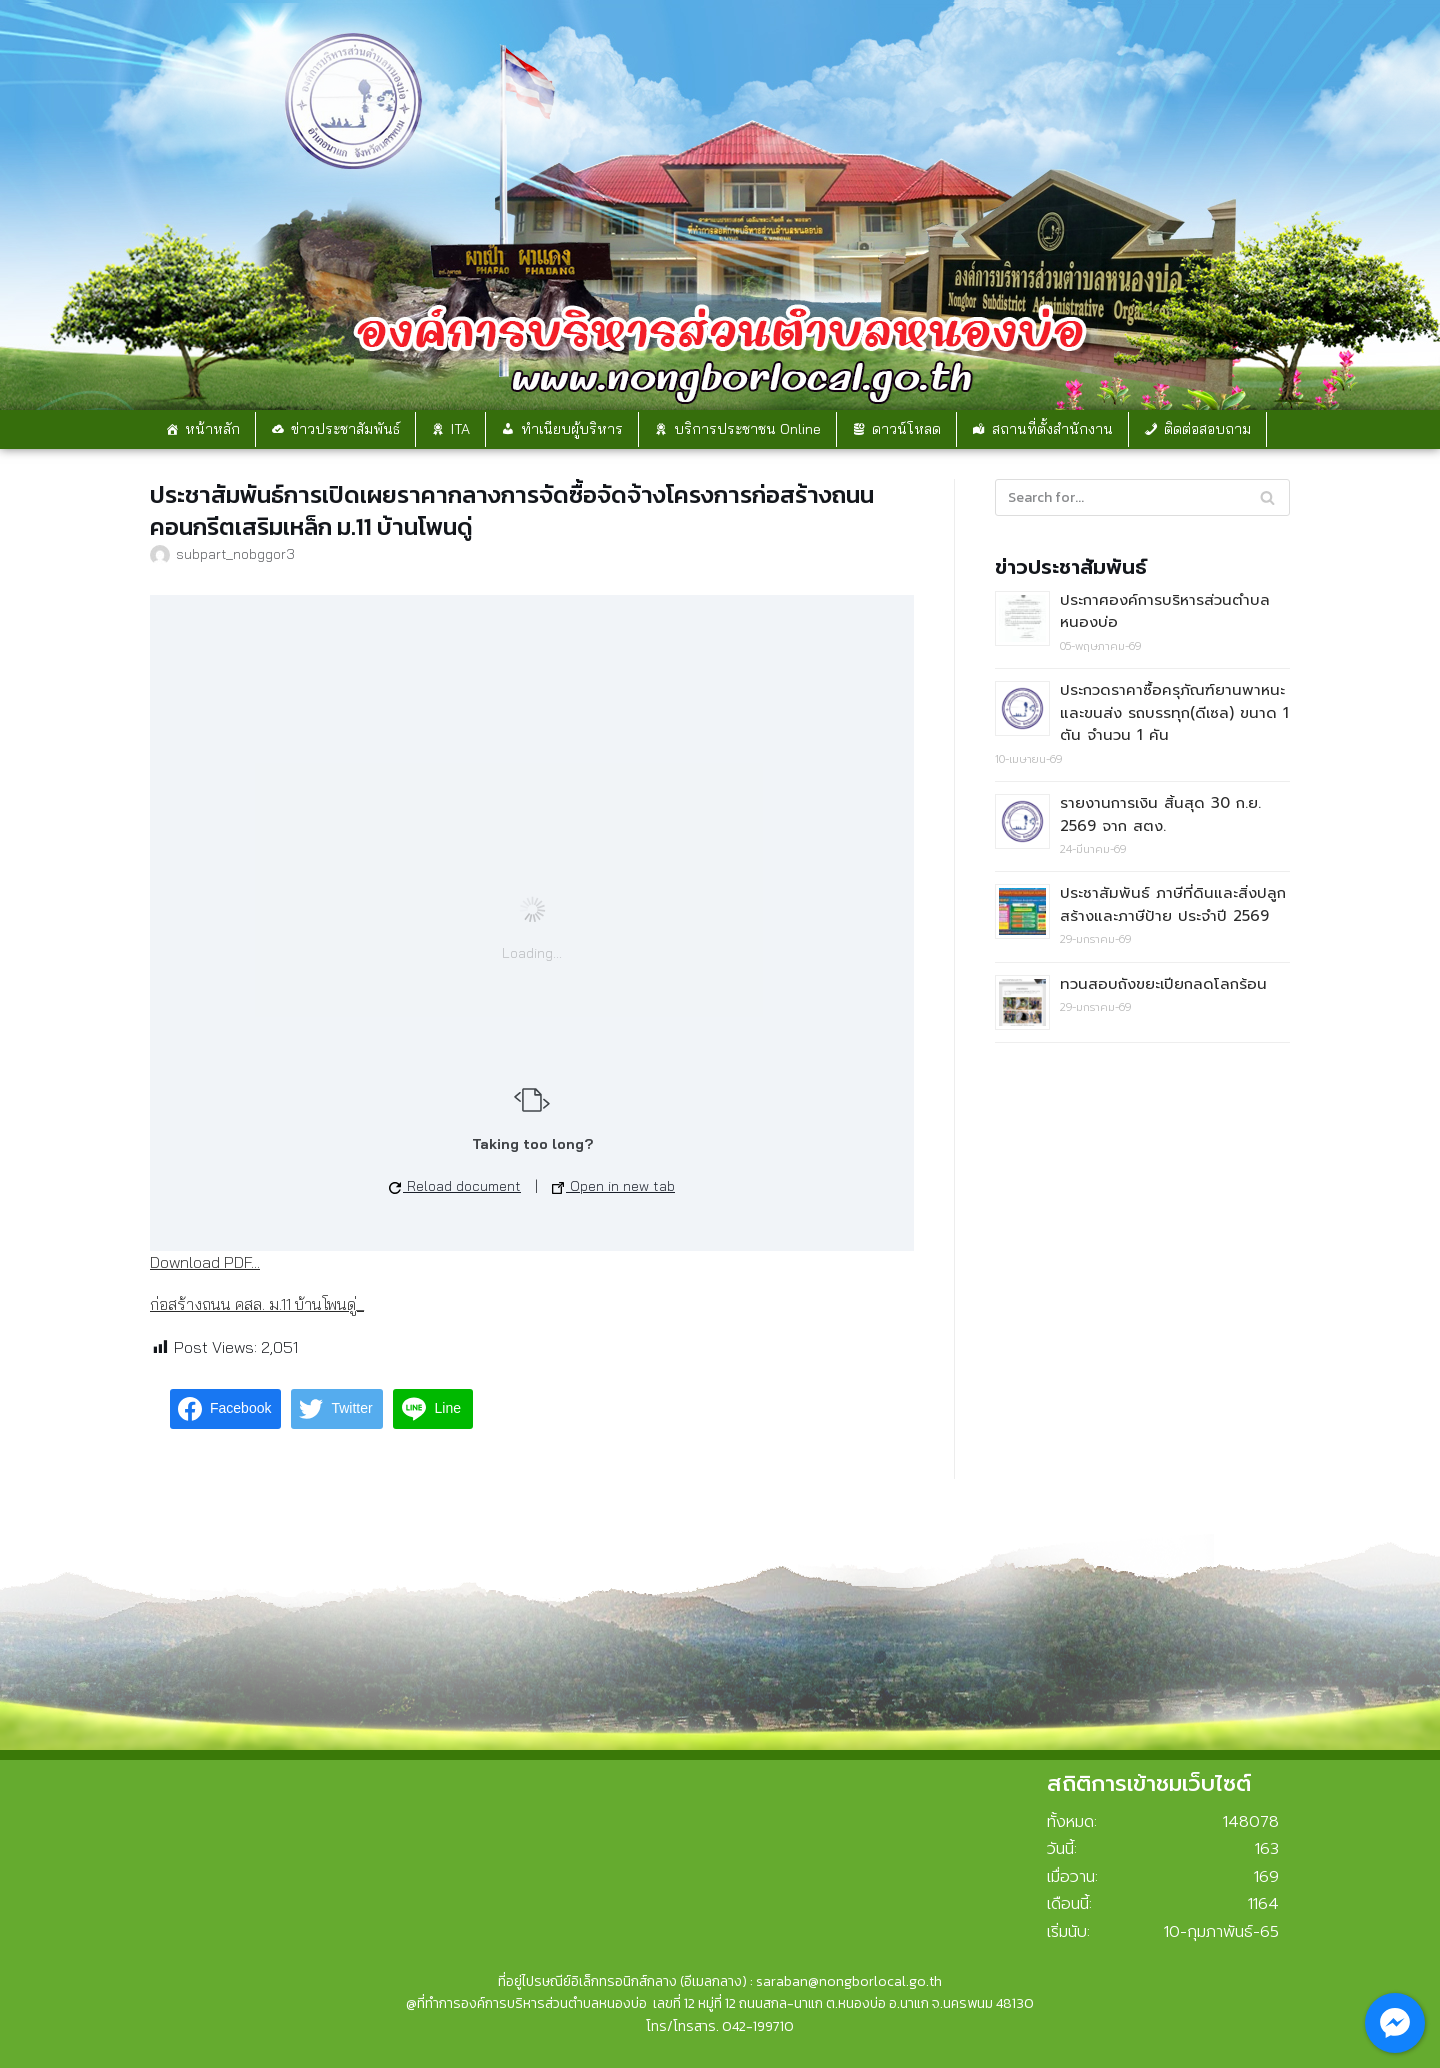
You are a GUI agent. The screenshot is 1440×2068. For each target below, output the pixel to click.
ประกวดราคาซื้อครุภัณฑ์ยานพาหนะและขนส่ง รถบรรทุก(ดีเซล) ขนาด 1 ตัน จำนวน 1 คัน (1174, 712)
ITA (460, 429)
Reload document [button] (455, 1186)
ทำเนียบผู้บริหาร (572, 429)
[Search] (1142, 497)
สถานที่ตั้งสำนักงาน (1052, 429)
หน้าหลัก (212, 429)
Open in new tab (613, 1186)
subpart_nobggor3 (235, 553)
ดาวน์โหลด (906, 429)
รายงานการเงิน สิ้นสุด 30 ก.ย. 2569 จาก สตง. (1160, 814)
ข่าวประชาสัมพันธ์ (345, 429)
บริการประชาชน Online (747, 429)
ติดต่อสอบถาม (1207, 429)
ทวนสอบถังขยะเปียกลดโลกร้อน (1163, 984)
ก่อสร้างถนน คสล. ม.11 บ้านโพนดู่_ (257, 1304)
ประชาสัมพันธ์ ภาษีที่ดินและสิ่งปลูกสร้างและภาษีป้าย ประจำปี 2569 (1173, 904)
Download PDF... (205, 1262)
